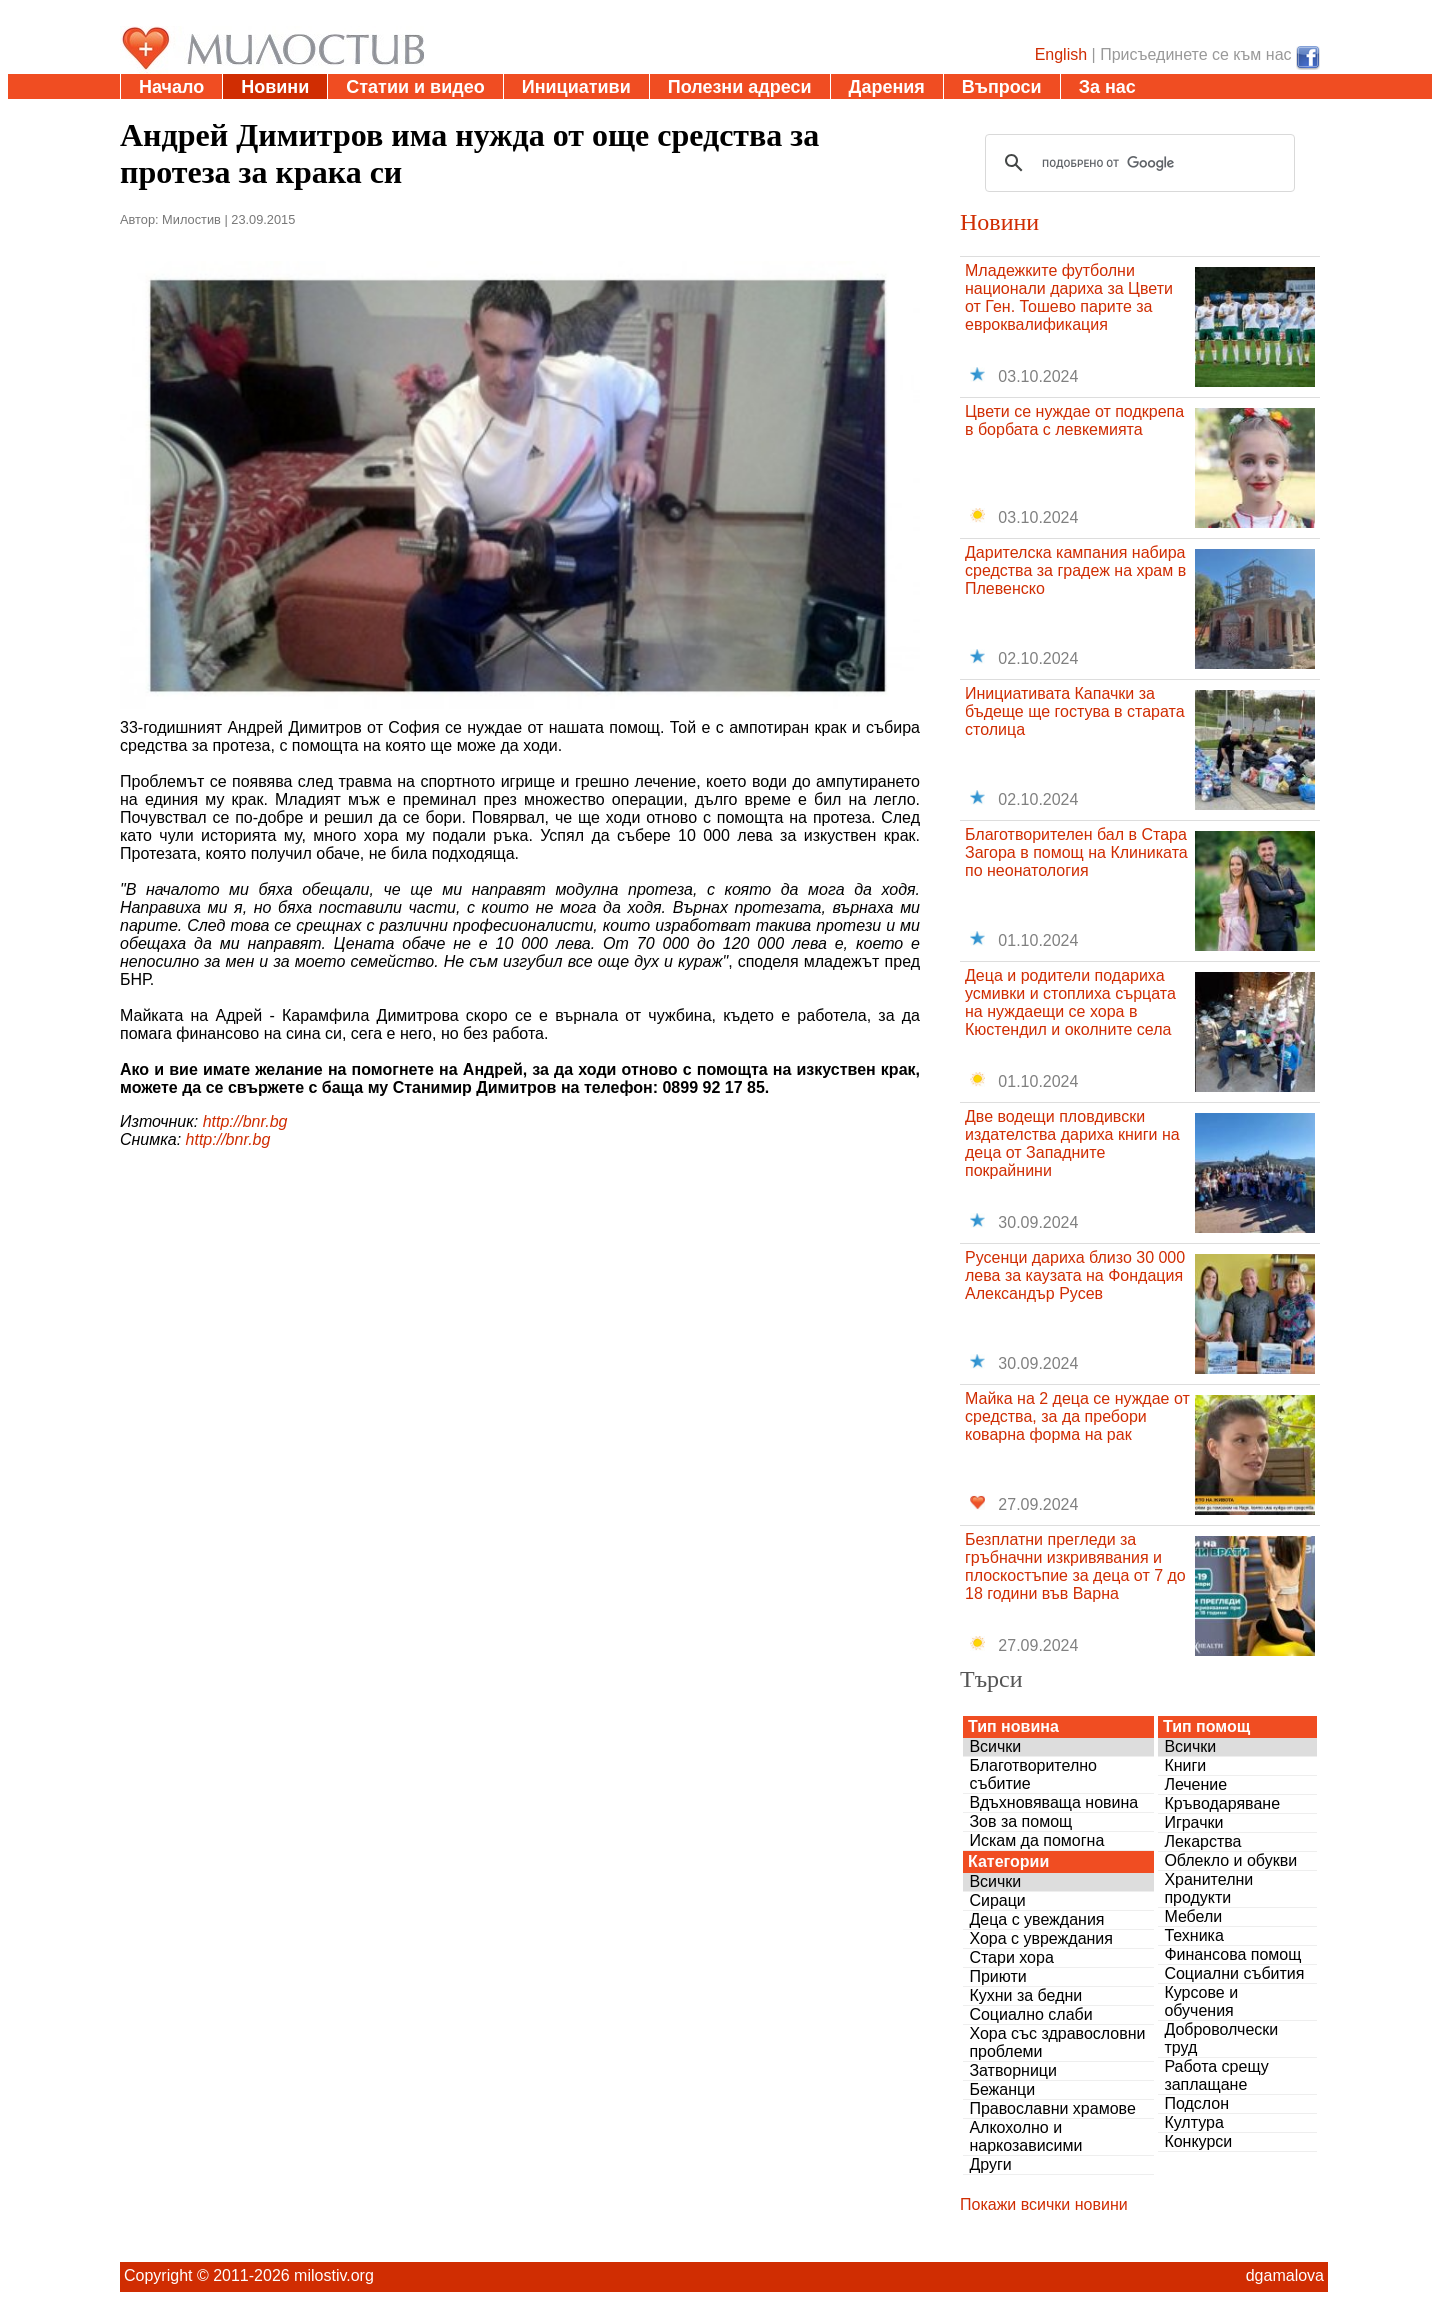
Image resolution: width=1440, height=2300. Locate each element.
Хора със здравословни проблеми (1057, 2042)
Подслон (1196, 2103)
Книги (1185, 1765)
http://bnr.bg (245, 1121)
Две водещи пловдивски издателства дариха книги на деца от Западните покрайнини (1072, 1143)
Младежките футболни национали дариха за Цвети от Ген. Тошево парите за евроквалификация (1069, 297)
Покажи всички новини (1044, 2204)
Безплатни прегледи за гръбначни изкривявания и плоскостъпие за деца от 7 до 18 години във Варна (1075, 1566)
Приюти (997, 1976)
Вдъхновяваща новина (1053, 1802)
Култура (1193, 2122)
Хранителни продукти (1208, 1888)
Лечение (1195, 1784)
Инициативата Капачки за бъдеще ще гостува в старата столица (1075, 711)
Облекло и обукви (1230, 1860)
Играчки (1193, 1822)
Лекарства (1202, 1841)
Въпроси (1002, 87)
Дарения (887, 87)
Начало (171, 87)
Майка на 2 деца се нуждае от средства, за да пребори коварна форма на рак (1077, 1416)
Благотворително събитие (1033, 1774)
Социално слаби (1030, 2014)
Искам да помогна (1036, 1840)
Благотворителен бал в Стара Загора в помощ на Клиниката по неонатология (1076, 852)
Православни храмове (1052, 2108)
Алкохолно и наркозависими (1025, 2136)
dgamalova (1285, 2275)
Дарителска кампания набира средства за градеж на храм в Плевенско (1075, 570)
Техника (1193, 1935)
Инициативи (576, 87)
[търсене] (1137, 163)
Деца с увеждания (1036, 1919)
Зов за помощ (1020, 1821)
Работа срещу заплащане (1216, 2075)
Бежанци (1002, 2089)
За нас (1107, 87)
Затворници (1013, 2070)
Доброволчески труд (1221, 2038)
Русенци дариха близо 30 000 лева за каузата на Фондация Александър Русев (1075, 1275)
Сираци (997, 1900)
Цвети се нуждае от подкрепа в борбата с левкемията (1074, 420)
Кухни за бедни (1025, 1995)
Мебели (1193, 1916)
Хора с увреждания (1041, 1938)
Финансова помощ (1232, 1954)
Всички (995, 1746)
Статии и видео (415, 87)
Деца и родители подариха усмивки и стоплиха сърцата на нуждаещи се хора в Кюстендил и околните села (1070, 1002)
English (1061, 54)
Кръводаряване (1222, 1803)
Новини (275, 87)
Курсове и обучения (1201, 2001)
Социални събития (1234, 1973)
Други (990, 2164)
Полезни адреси (740, 87)
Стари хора (1011, 1957)
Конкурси (1198, 2141)
